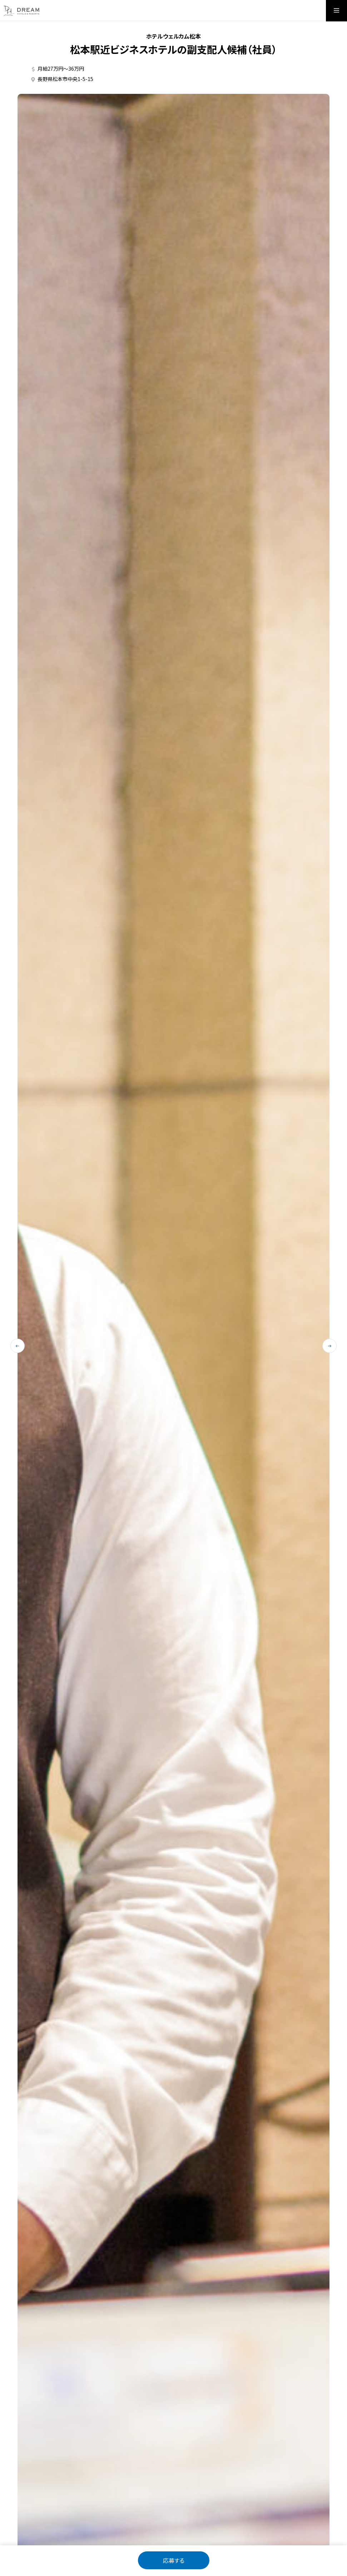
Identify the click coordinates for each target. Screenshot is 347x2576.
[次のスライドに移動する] (329, 1346)
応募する (173, 2560)
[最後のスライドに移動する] (17, 1346)
